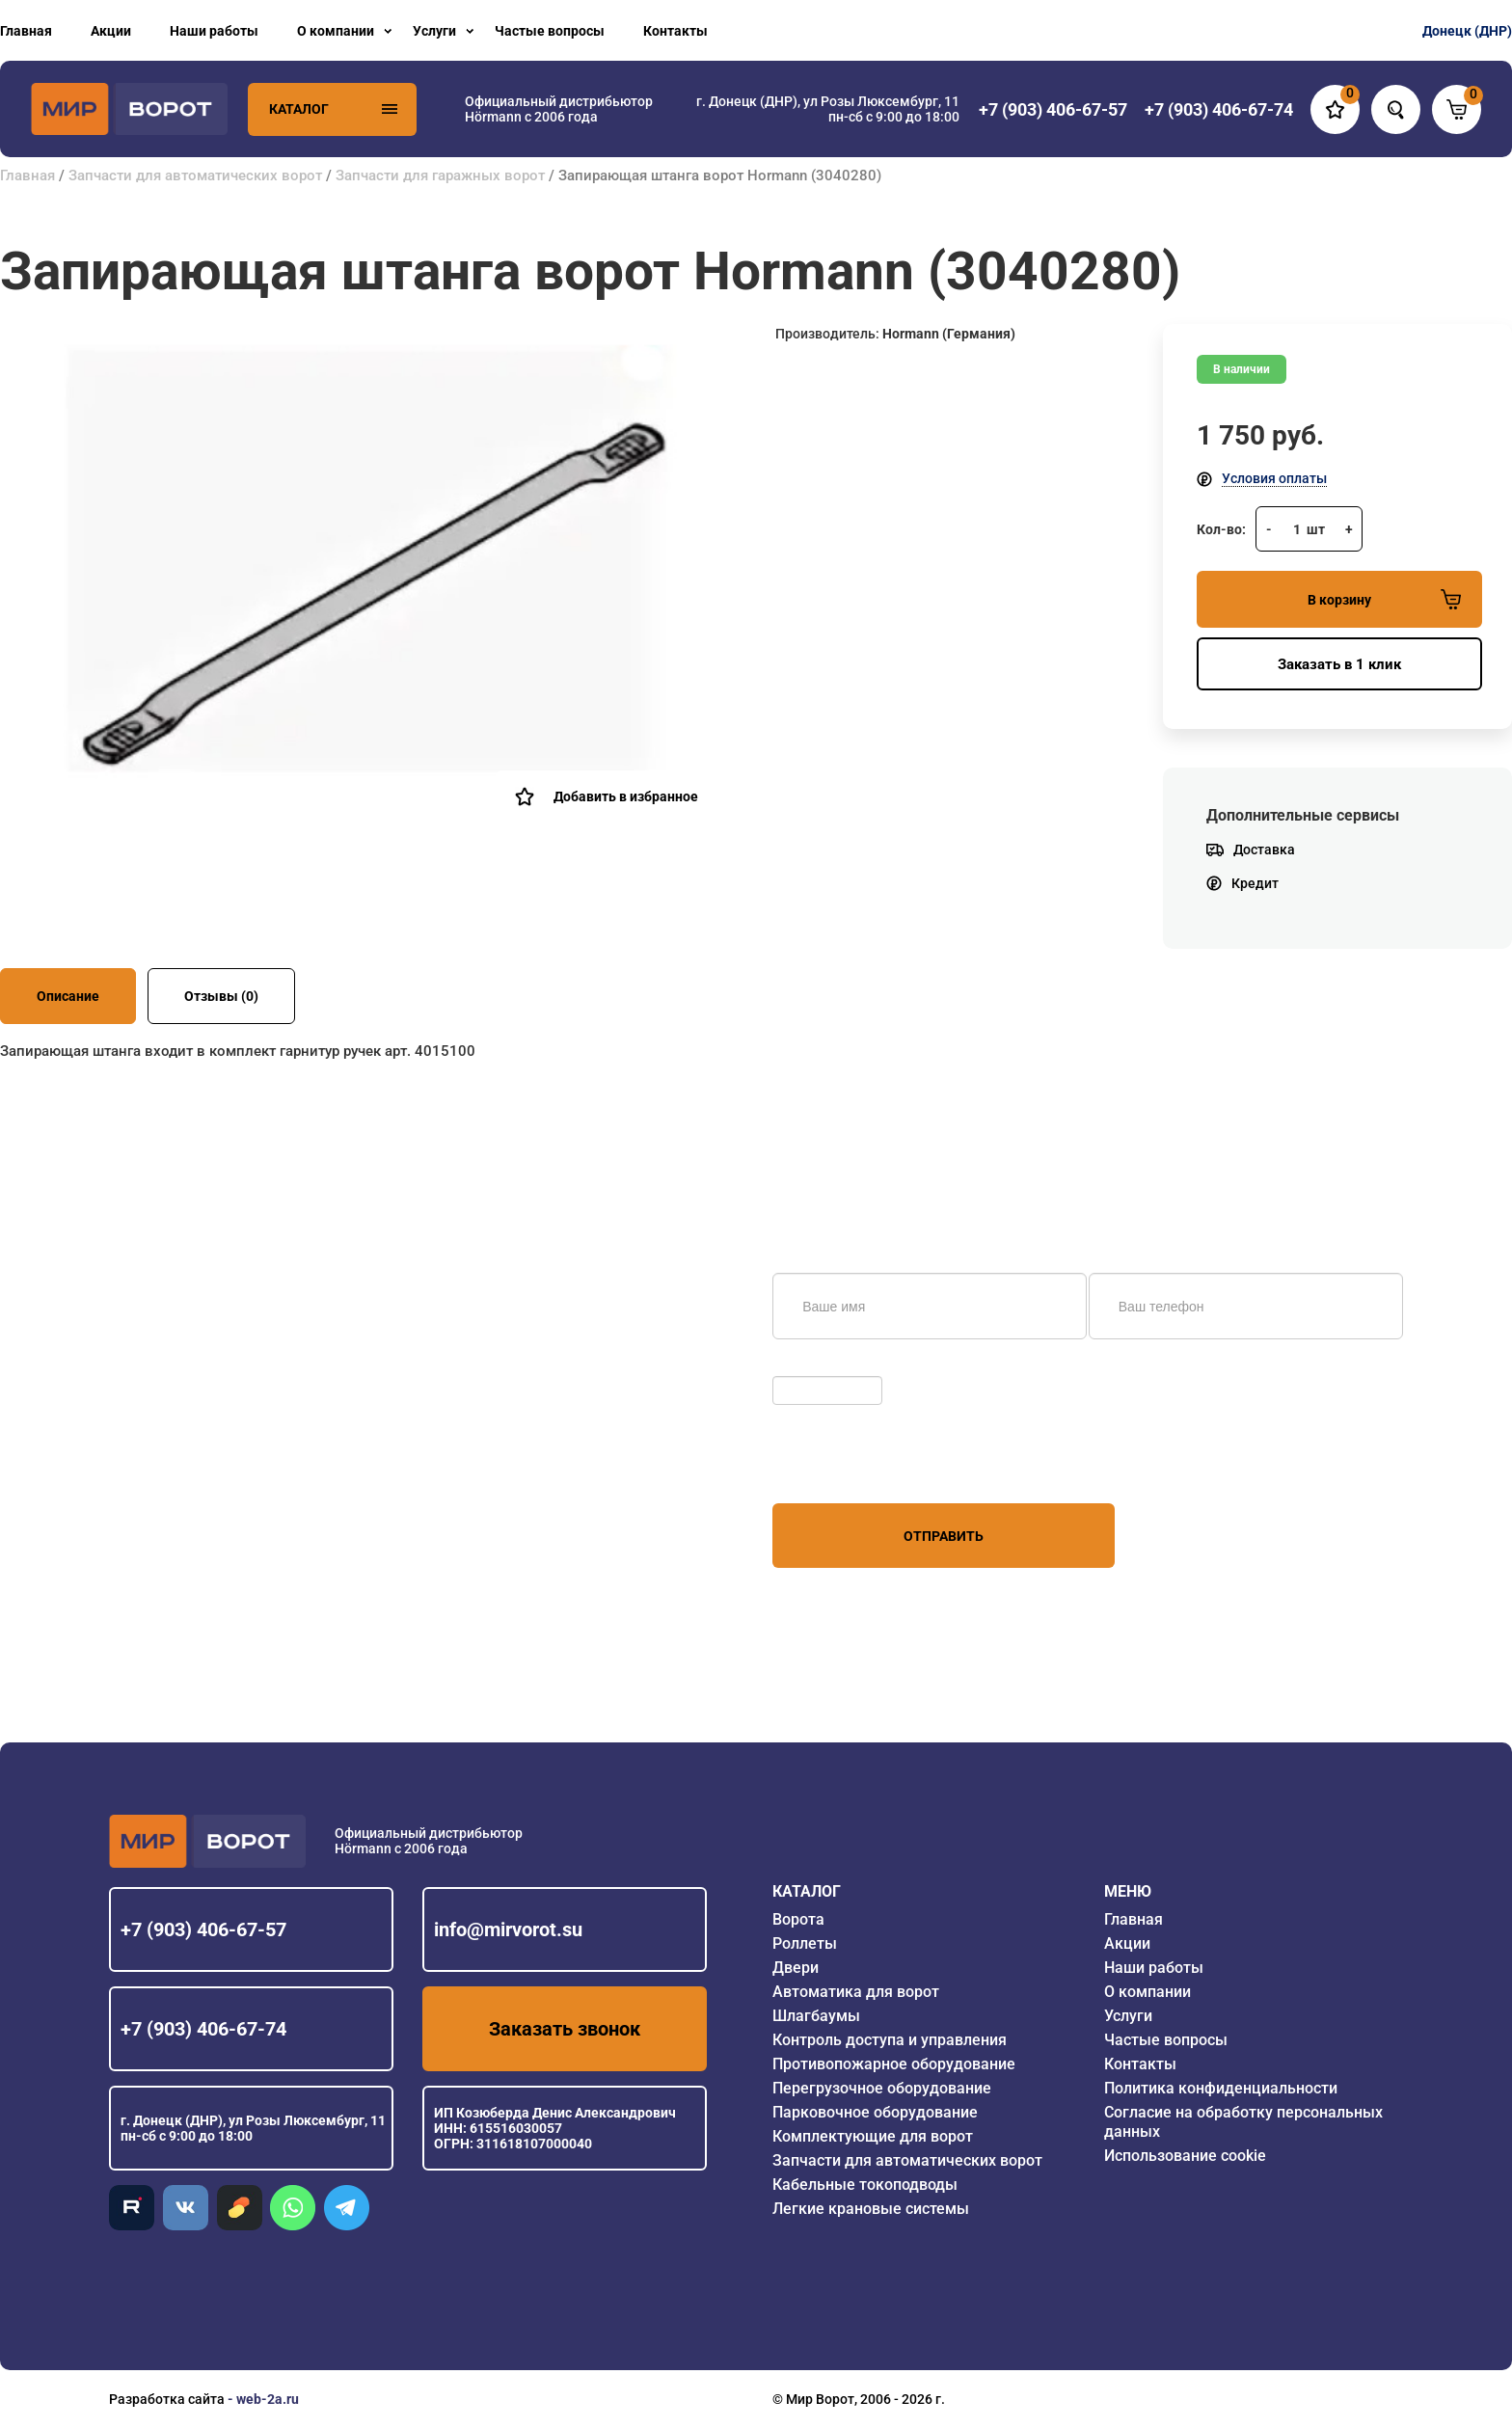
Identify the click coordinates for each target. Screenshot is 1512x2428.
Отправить (944, 1536)
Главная (26, 31)
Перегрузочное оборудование (881, 2088)
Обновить (808, 1366)
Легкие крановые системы (870, 2208)
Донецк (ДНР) (1467, 31)
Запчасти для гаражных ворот (440, 175)
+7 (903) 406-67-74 (203, 2028)
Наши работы (214, 31)
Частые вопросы (550, 31)
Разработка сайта (167, 2399)
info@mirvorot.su (508, 1929)
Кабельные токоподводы (865, 2184)
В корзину (1384, 599)
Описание (68, 996)
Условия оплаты (1274, 478)
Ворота (798, 1919)
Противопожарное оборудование (893, 2064)
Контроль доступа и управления (889, 2040)
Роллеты (804, 1943)
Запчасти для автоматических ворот (195, 175)
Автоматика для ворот (855, 1992)
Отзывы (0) (221, 996)
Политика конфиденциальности (1220, 2088)
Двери (795, 1967)
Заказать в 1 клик (1339, 664)
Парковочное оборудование (875, 2112)
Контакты (675, 31)
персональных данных (845, 1466)
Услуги (434, 31)
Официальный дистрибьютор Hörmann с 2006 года (559, 109)
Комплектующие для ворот (872, 2136)
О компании (335, 31)
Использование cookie (1185, 2155)
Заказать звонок (564, 2028)
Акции (111, 31)
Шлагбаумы (816, 2016)
